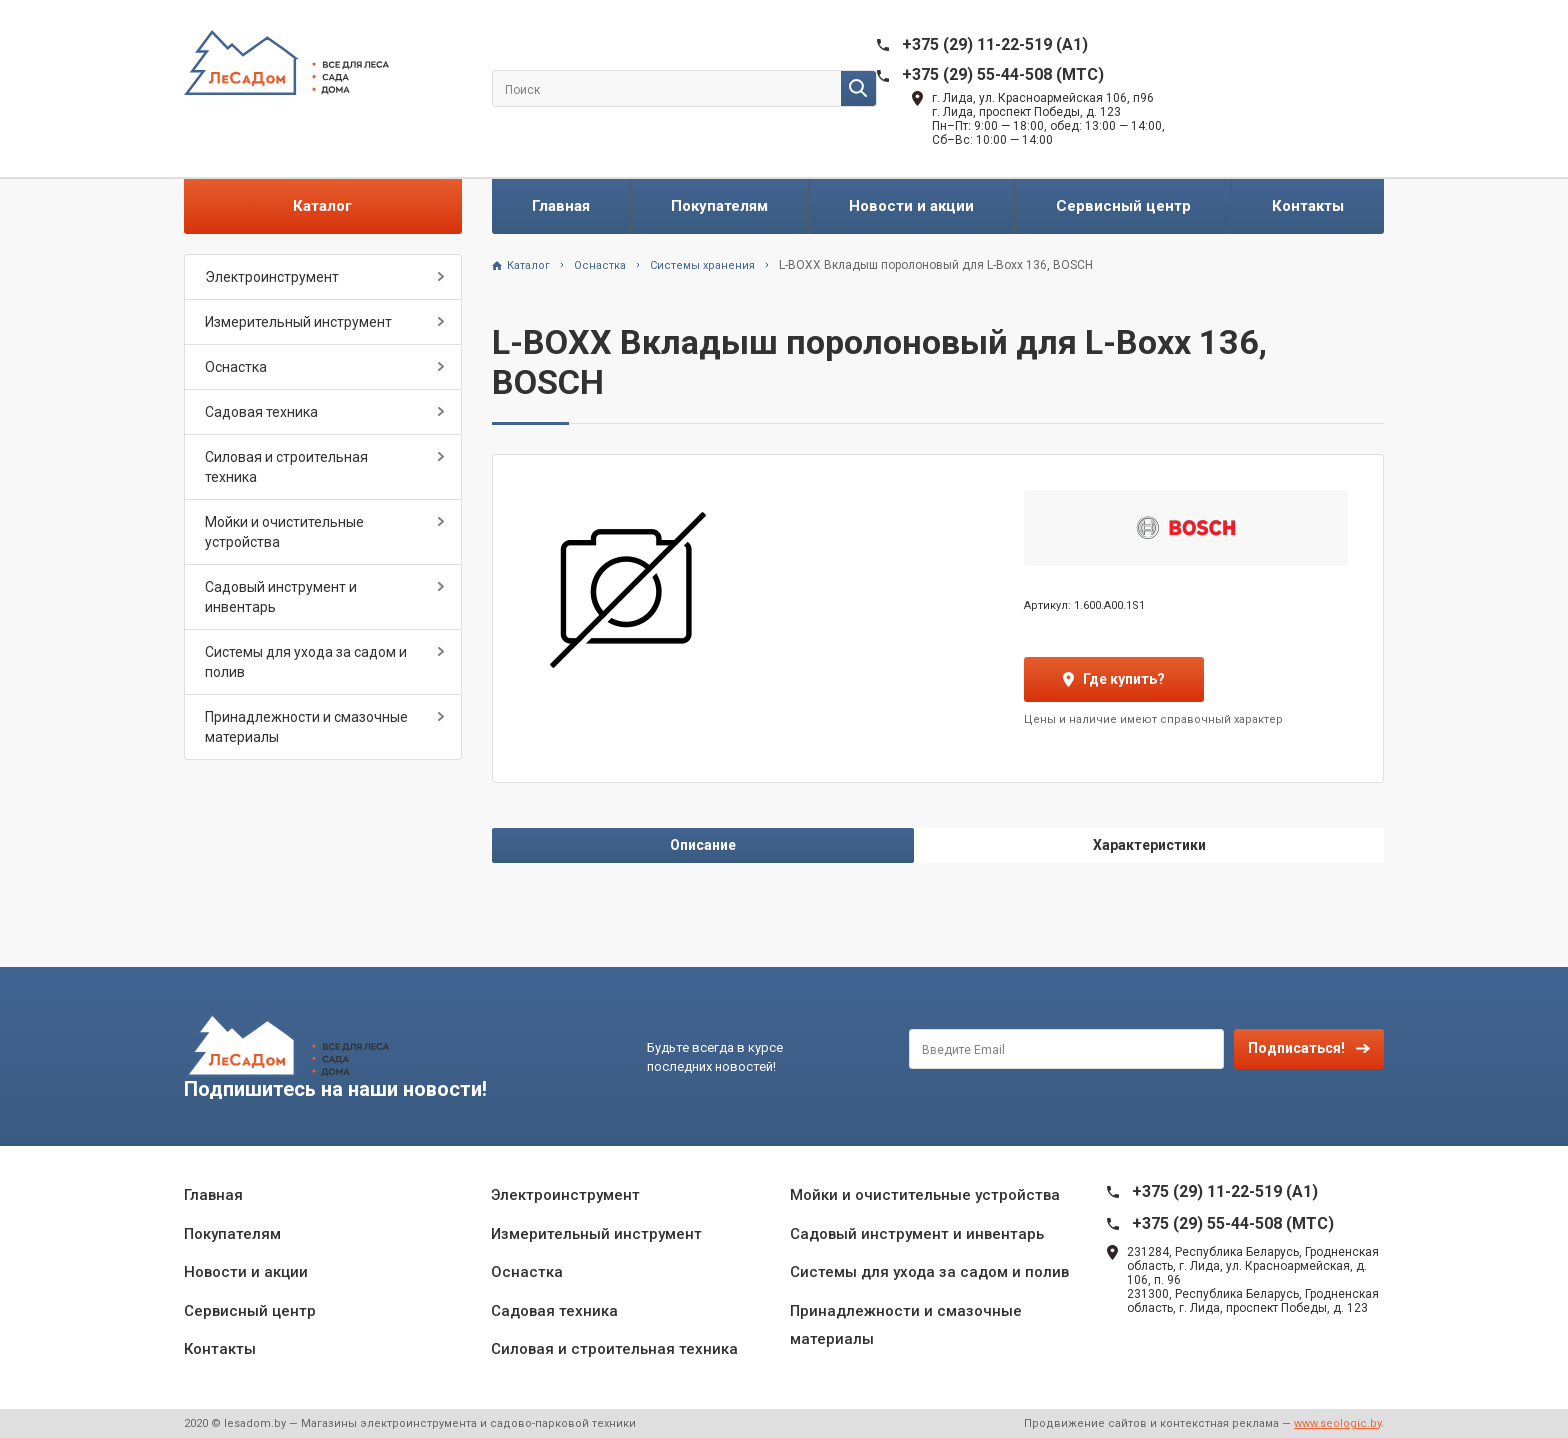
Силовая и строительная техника (286, 467)
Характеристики (1149, 845)
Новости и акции (911, 206)
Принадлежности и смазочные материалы (306, 727)
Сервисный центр (1123, 206)
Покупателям (719, 206)
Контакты (1308, 206)
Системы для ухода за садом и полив (306, 662)
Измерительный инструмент (298, 322)
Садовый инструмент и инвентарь (281, 597)
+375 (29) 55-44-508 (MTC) (1003, 74)
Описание (703, 845)
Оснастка (236, 367)
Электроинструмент (272, 277)
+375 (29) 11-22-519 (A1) (995, 44)
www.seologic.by (1337, 1423)
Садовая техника (261, 412)
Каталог (322, 206)
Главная (561, 206)
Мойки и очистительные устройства (284, 532)
